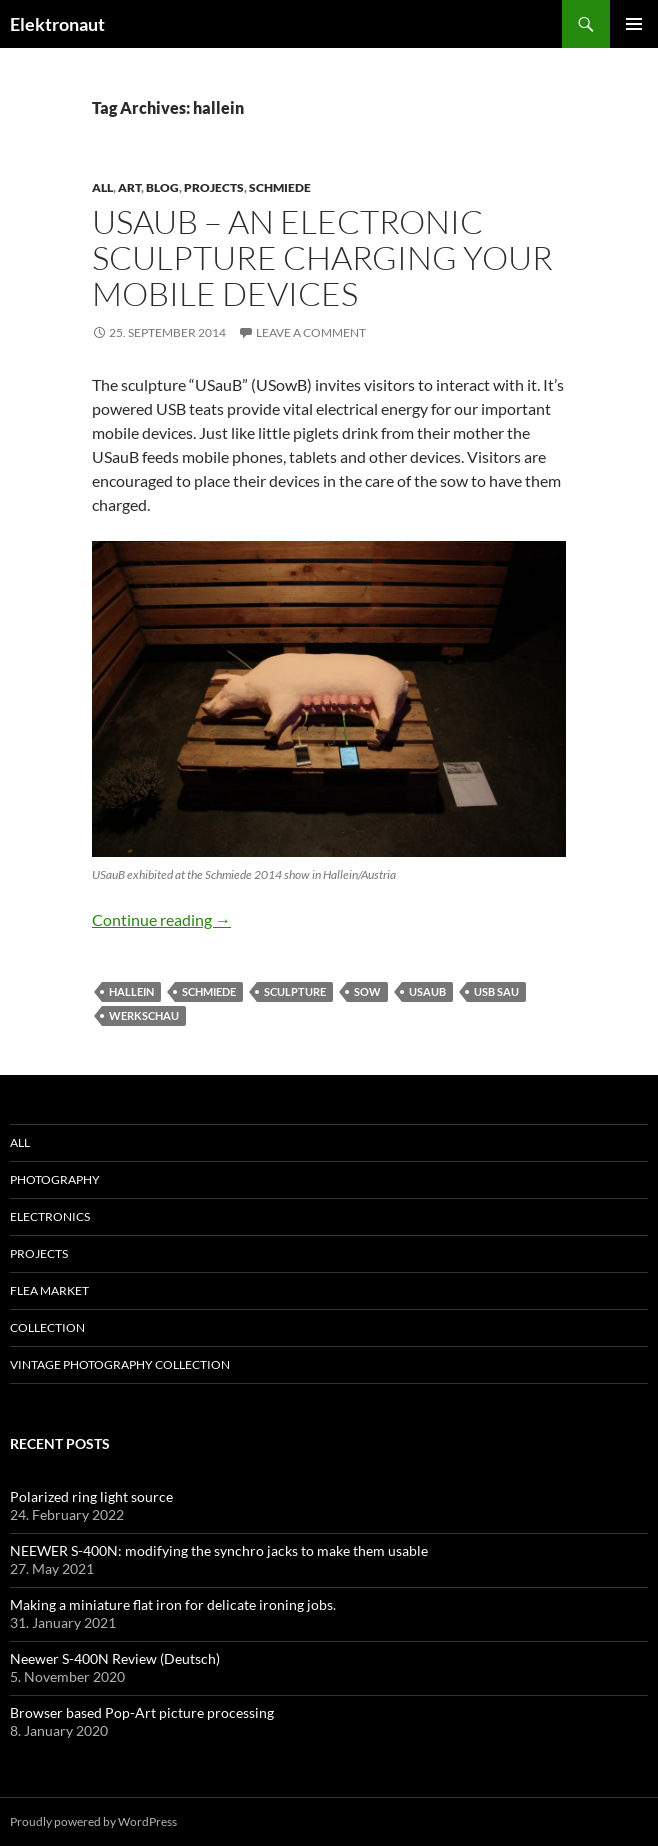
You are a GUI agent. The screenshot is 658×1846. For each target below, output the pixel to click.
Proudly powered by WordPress (93, 1821)
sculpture (295, 991)
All (102, 187)
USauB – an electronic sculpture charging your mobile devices (322, 257)
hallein (131, 991)
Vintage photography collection (120, 1364)
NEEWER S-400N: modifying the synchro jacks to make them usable (219, 1550)
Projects (214, 187)
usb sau (496, 991)
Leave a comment (311, 332)
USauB (427, 991)
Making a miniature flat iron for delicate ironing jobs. (173, 1604)
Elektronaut (57, 24)
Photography (55, 1179)
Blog (162, 187)
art (129, 187)
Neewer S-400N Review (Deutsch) (115, 1658)
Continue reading (161, 919)
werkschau (144, 1015)
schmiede (280, 187)
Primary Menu (634, 24)
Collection (47, 1327)
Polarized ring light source (91, 1496)
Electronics (50, 1216)
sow (367, 991)
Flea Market (49, 1290)
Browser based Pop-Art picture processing (142, 1712)
